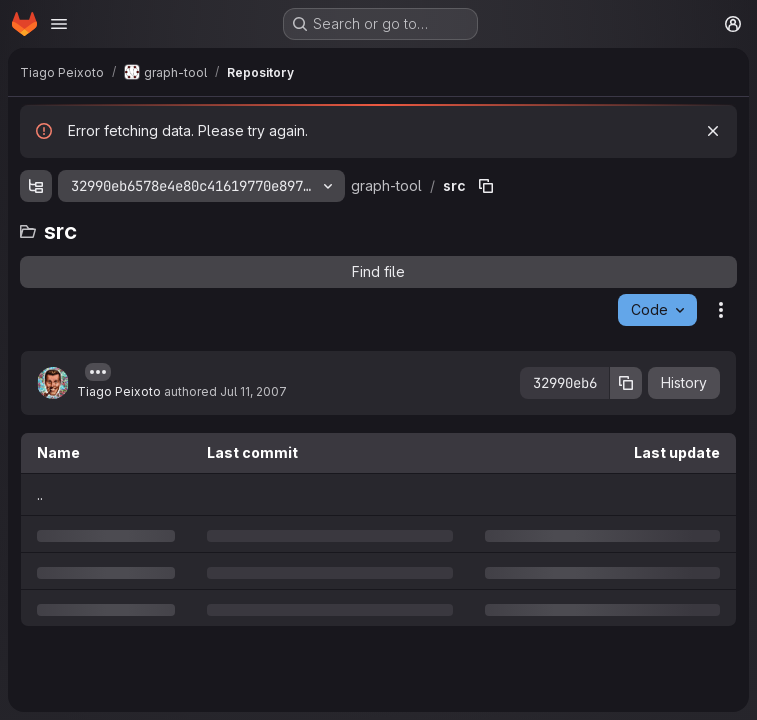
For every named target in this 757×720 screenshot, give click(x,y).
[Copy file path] (486, 186)
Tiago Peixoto (119, 391)
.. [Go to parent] (40, 494)
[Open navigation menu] (59, 24)
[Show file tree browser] (36, 186)
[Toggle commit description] (98, 372)
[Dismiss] (713, 131)
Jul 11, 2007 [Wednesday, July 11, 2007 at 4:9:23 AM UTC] (253, 391)
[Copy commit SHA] (626, 383)
